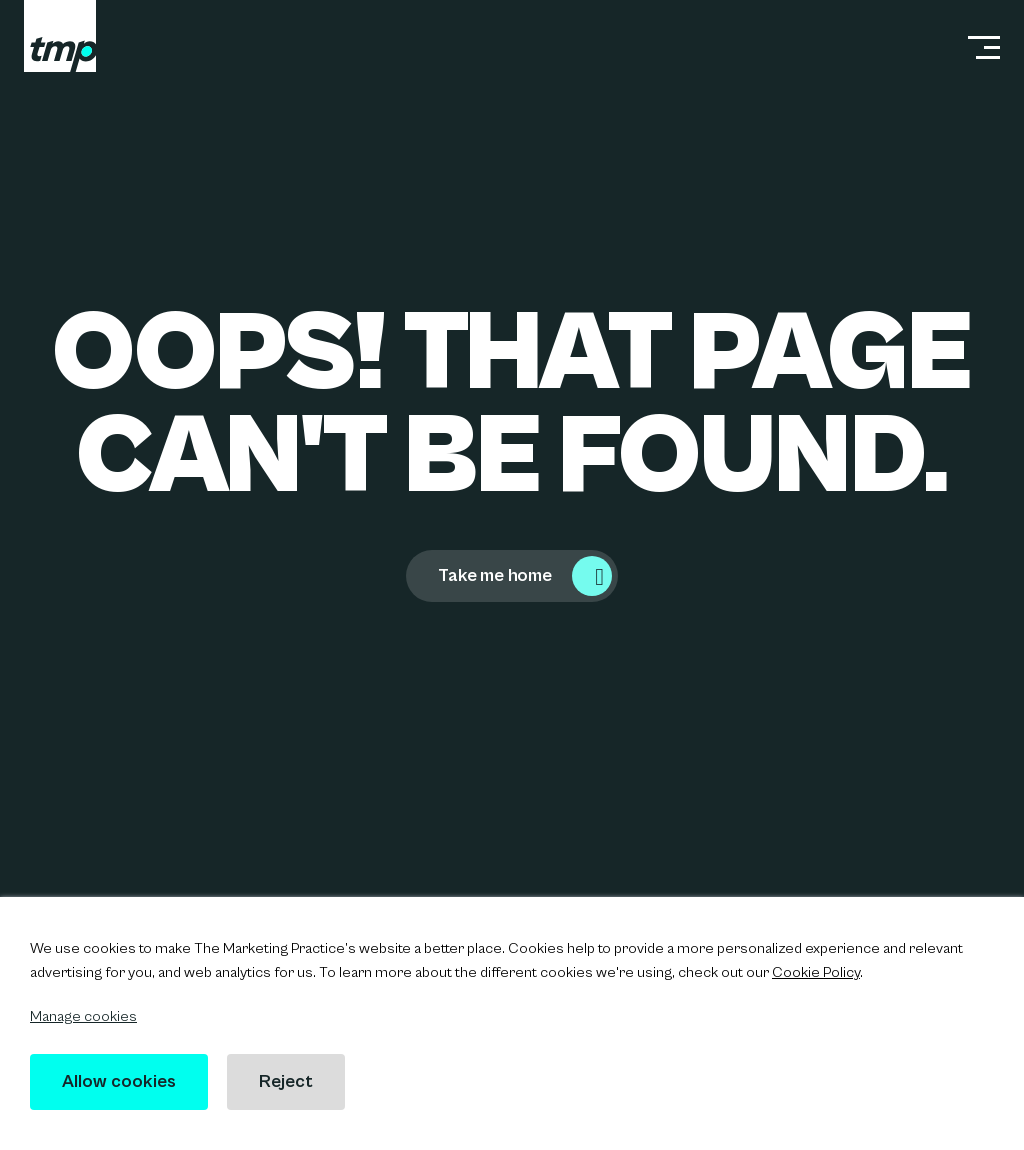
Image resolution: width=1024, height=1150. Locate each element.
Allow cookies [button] (119, 1081)
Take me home (495, 575)
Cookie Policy (816, 972)
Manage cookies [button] (83, 1016)
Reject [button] (286, 1081)
